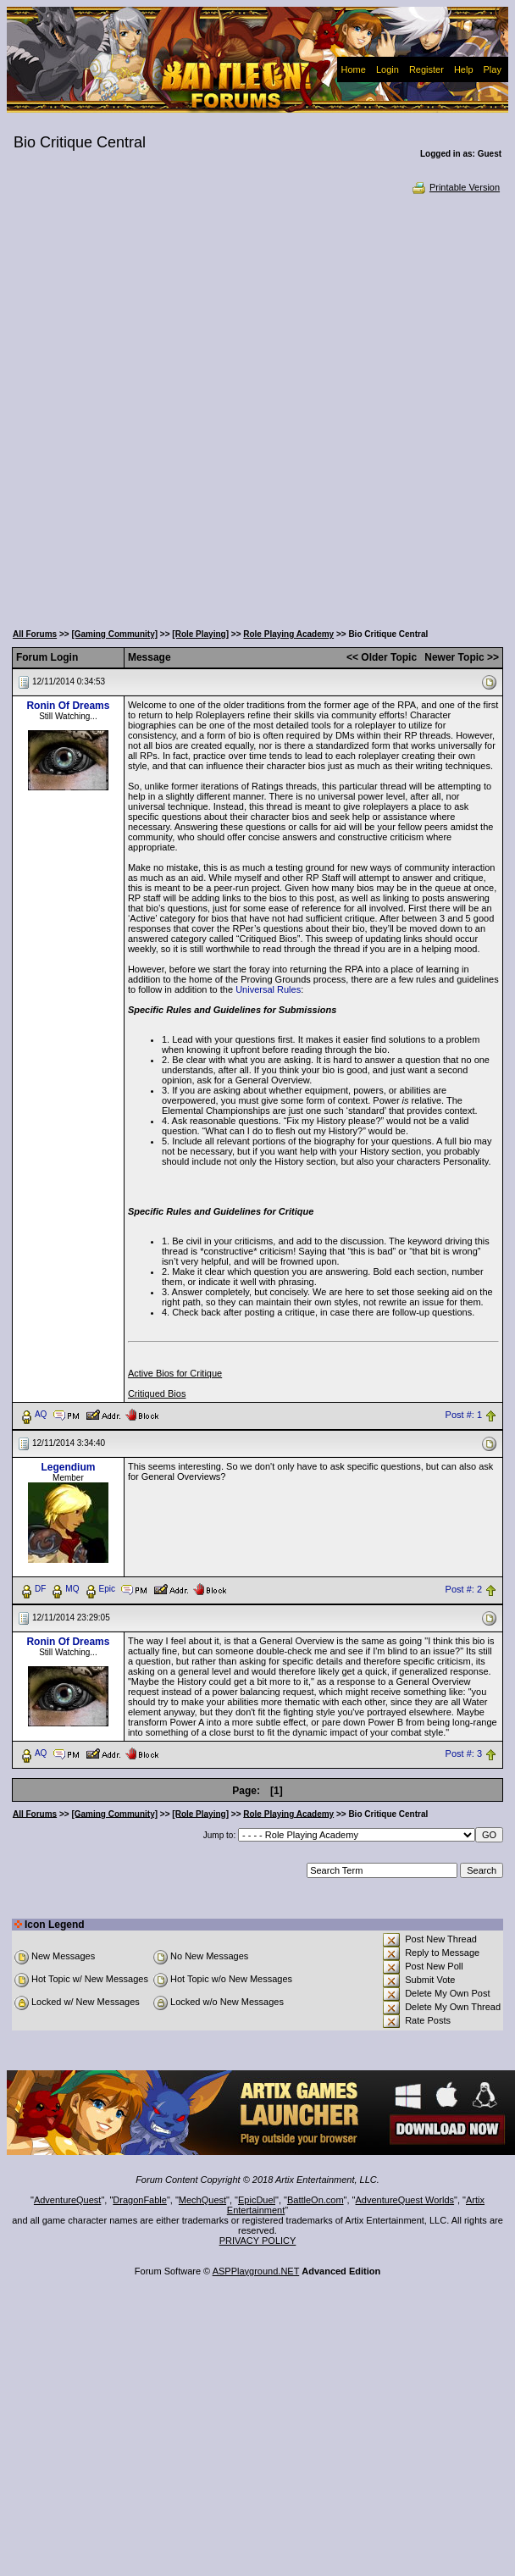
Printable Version (455, 187)
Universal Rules (268, 989)
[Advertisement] (208, 406)
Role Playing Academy (288, 634)
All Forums (35, 634)
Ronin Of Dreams (67, 706)
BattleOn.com (315, 2200)
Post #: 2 (464, 1589)
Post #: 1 (464, 1415)
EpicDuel (256, 2200)
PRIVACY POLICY (257, 2240)
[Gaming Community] (114, 634)
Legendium (68, 1467)
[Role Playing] (200, 634)
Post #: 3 (464, 1753)
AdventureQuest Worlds (405, 2200)
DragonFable (140, 2200)
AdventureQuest (68, 2200)
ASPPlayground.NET (256, 2271)
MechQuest (202, 2200)
